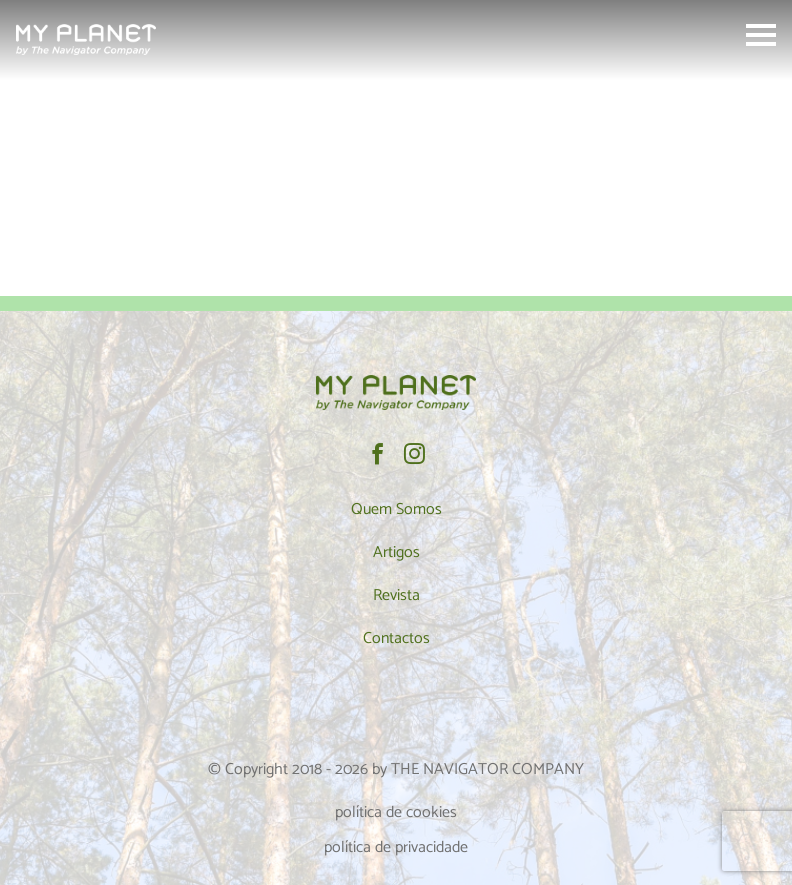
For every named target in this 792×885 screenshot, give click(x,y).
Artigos (396, 552)
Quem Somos (396, 509)
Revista (396, 595)
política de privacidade (396, 847)
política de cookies (396, 812)
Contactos (396, 638)
